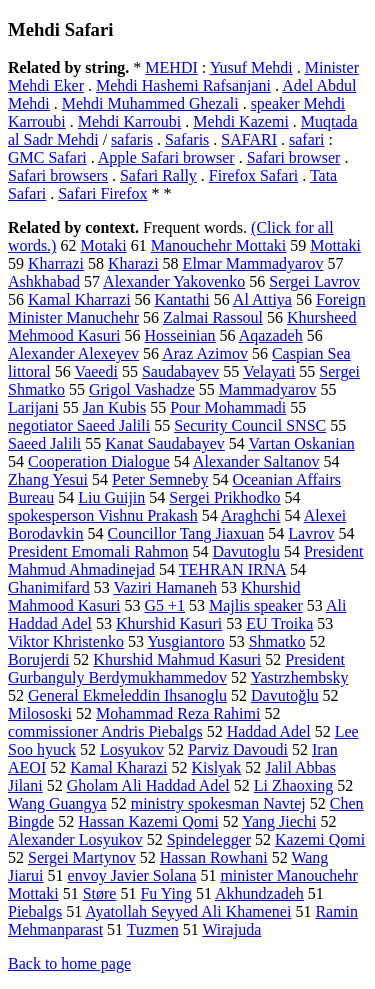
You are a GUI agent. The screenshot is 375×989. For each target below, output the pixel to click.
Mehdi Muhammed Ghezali (150, 103)
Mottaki (335, 245)
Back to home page (69, 963)
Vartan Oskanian (302, 443)
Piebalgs (35, 911)
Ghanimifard (49, 587)
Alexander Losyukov (75, 839)
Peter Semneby (160, 479)
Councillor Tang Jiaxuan (186, 533)
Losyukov (132, 749)
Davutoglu (246, 551)
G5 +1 (164, 605)
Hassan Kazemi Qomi (148, 821)
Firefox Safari (253, 175)
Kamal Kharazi (118, 767)
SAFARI (249, 139)
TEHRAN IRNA (232, 569)
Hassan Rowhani (214, 857)
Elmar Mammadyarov (253, 263)
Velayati (269, 371)
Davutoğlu (285, 695)
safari (307, 139)
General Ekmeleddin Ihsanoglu (127, 695)
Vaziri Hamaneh (165, 587)
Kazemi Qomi (320, 839)
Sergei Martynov (82, 857)
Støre (100, 893)
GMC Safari (47, 157)
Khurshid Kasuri (169, 623)
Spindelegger (209, 839)
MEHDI (171, 67)
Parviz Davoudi (238, 749)
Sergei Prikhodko (224, 497)
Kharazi (133, 263)
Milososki (40, 713)
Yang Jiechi (279, 821)
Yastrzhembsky (299, 677)
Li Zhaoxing (294, 785)
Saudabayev (180, 371)
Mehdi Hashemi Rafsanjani (183, 85)
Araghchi (251, 515)
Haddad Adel (269, 731)
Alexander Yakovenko (174, 281)
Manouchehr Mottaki (219, 245)
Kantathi (182, 299)
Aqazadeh (271, 335)
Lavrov (311, 533)
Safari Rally (158, 175)
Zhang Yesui (48, 479)
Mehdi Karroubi (130, 121)
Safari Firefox (102, 193)
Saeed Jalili (44, 443)
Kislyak (217, 767)
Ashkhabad (44, 281)
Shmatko (277, 641)
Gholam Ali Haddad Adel (148, 785)
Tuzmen (153, 929)
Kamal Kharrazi (79, 299)
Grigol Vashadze (142, 389)
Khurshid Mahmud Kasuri (177, 659)
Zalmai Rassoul (213, 317)
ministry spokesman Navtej (218, 803)
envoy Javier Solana (132, 875)
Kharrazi (56, 263)
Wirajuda (231, 929)
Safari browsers (58, 175)
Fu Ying (165, 893)
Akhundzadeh (259, 893)
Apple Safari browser (166, 157)
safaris (132, 139)
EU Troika (279, 623)
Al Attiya (262, 299)
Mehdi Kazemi (241, 121)
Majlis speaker (256, 605)
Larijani (33, 407)
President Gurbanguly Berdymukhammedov (176, 668)
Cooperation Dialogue (99, 461)
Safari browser (294, 157)
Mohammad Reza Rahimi (178, 713)
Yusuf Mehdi (251, 67)
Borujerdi (38, 659)
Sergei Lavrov (314, 281)
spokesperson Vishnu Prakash (103, 515)
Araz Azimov (205, 353)
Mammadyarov (268, 389)
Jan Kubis (115, 407)
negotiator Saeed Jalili (79, 425)
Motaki (103, 245)
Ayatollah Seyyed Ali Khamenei (188, 911)
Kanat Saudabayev (165, 443)
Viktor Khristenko (66, 641)
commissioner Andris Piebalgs (105, 731)
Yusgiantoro (185, 641)
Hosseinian (179, 335)
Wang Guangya (57, 803)
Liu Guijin (111, 497)
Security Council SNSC (250, 425)
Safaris (187, 139)
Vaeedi (96, 371)
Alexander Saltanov (256, 461)
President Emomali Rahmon (98, 551)
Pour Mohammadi (228, 407)
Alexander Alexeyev (73, 353)
